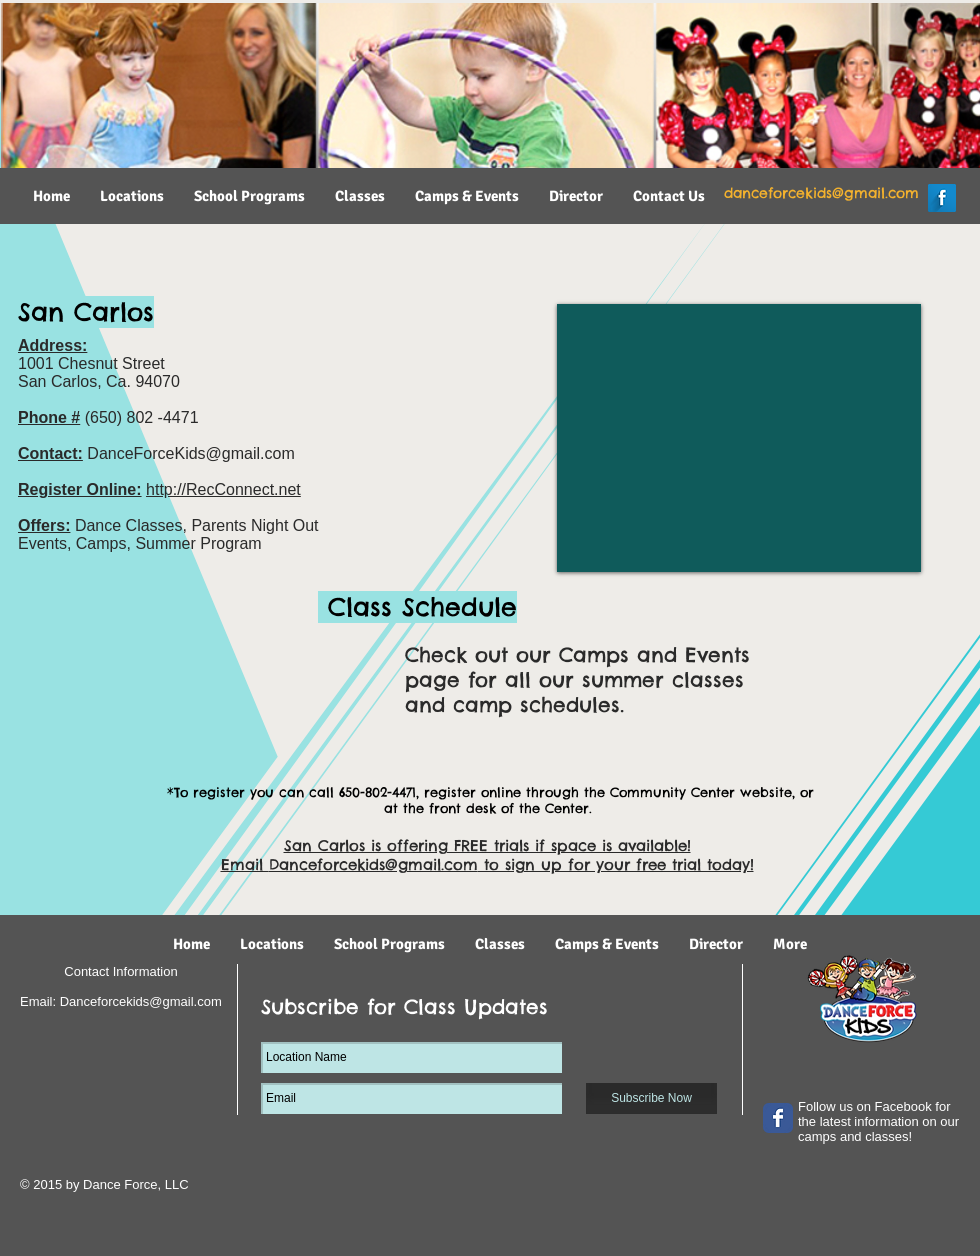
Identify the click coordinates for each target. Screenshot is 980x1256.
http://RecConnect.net (223, 489)
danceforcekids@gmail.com (821, 193)
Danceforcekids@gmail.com (373, 864)
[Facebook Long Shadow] (942, 198)
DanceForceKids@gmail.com (190, 453)
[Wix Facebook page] (778, 1118)
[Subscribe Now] (651, 1098)
